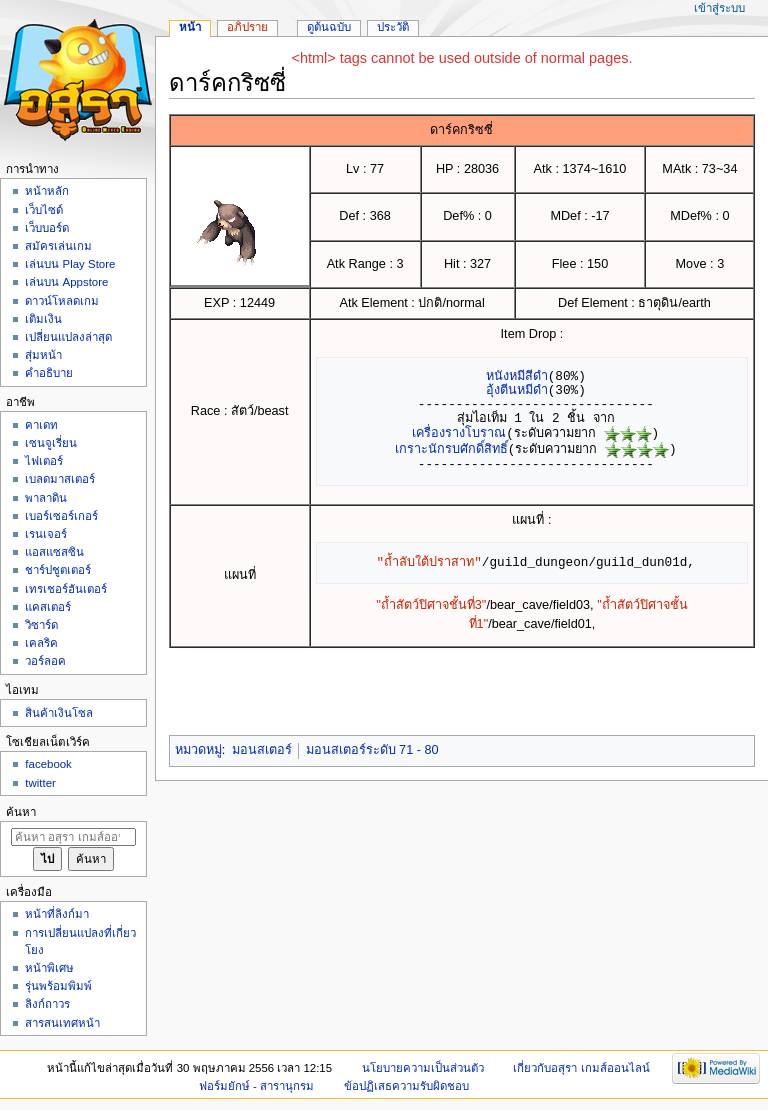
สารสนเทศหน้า (62, 1023)
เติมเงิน (43, 319)
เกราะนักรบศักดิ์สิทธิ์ (451, 449)
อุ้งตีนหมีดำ (517, 390)
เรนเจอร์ (46, 534)
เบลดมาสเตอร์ (60, 479)
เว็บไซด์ (44, 210)
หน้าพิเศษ (49, 968)
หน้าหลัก (47, 191)
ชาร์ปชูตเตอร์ (58, 570)
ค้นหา (21, 812)
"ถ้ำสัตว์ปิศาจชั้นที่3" (431, 605)
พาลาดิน (46, 498)
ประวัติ (393, 27)
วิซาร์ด (41, 625)
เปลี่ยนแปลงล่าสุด (68, 337)
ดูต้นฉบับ (329, 27)
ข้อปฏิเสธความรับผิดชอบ (406, 1086)
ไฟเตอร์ (44, 461)
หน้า (190, 27)
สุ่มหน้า (43, 355)
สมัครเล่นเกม (58, 246)
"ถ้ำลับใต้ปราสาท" (429, 562)
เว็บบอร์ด (47, 228)
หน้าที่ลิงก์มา (57, 914)
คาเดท (41, 425)
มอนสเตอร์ (262, 750)
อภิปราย (247, 27)
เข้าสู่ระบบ (719, 8)
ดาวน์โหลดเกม (62, 301)
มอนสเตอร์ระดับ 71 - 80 (372, 750)
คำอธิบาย (49, 373)
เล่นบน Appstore (66, 282)
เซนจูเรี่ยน (51, 443)
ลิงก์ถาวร (47, 1004)
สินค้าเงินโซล (59, 713)
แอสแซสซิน (54, 552)
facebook (48, 764)
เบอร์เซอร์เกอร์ (61, 516)
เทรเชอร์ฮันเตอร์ (66, 589)
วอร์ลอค (45, 661)
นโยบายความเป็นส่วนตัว (423, 1068)
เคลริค (41, 643)
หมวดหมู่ (198, 750)
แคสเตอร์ (48, 607)
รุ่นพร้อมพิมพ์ (58, 986)
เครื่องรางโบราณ (459, 433)
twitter (40, 783)
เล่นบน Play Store (70, 264)
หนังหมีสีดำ (517, 376)
